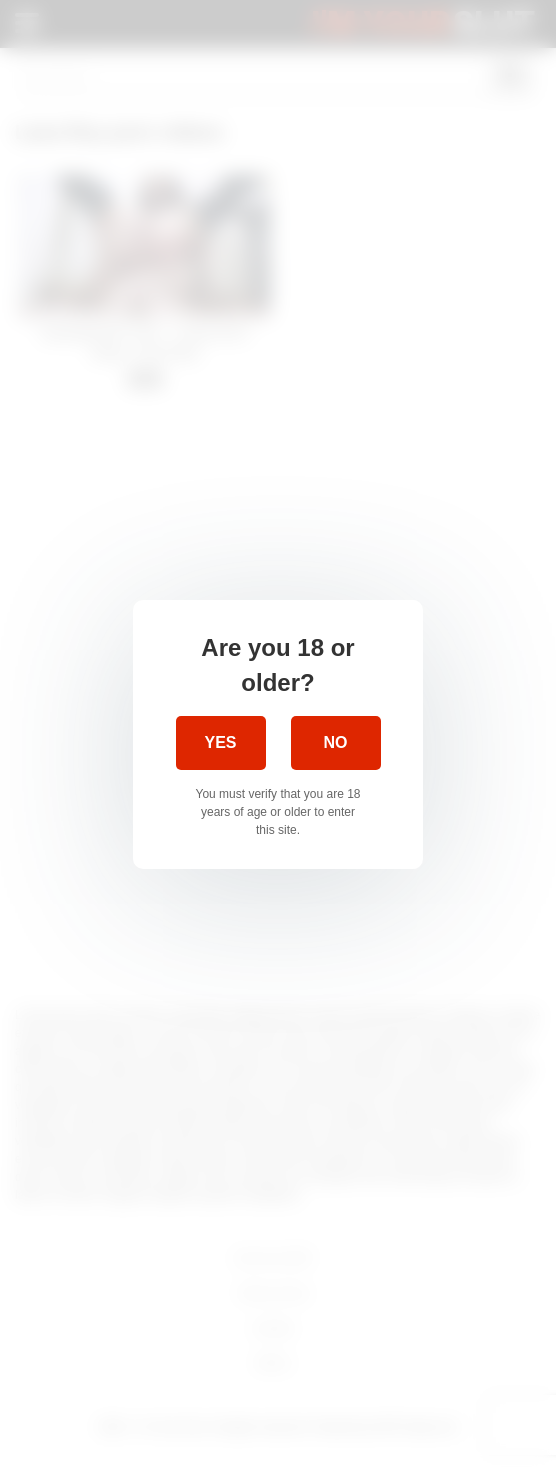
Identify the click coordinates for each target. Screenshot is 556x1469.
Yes (220, 742)
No (336, 742)
